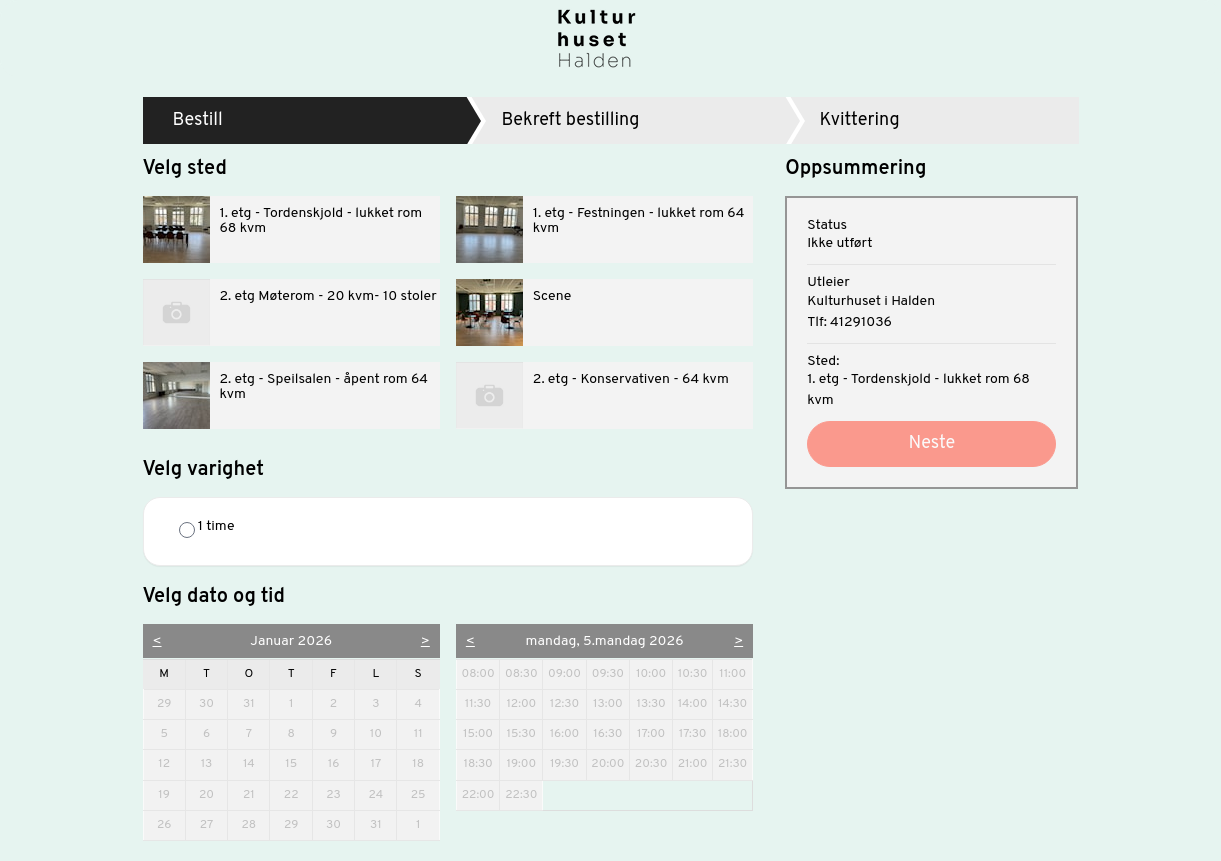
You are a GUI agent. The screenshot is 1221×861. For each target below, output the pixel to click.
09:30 (608, 674)
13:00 (608, 704)
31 (256, 703)
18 (425, 763)
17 (382, 763)
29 (170, 703)
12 (171, 763)
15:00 (478, 734)
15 (298, 763)
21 (256, 794)
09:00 (564, 674)
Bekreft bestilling (570, 120)
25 (424, 794)
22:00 (478, 795)
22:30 (521, 795)
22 (297, 794)
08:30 (521, 674)
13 (214, 763)
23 (339, 794)
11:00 (732, 674)
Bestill (198, 120)
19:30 (564, 764)
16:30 (607, 734)
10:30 (693, 674)
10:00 (651, 674)
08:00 (478, 674)
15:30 (521, 734)
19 (170, 794)
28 (254, 824)
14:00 (693, 704)
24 (381, 794)
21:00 (693, 764)
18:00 (733, 734)
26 (170, 824)
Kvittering (860, 120)
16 (340, 763)
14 (256, 763)
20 (212, 794)
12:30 (564, 704)
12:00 (521, 704)
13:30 (651, 704)
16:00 (565, 734)
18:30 (477, 764)
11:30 (478, 704)
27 (213, 824)
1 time (207, 528)
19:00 (521, 764)
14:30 (732, 704)
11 (426, 733)
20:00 (607, 764)
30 (212, 703)
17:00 (651, 734)
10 (383, 733)
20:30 (651, 764)
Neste (931, 443)
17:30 (693, 734)
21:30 (732, 764)
